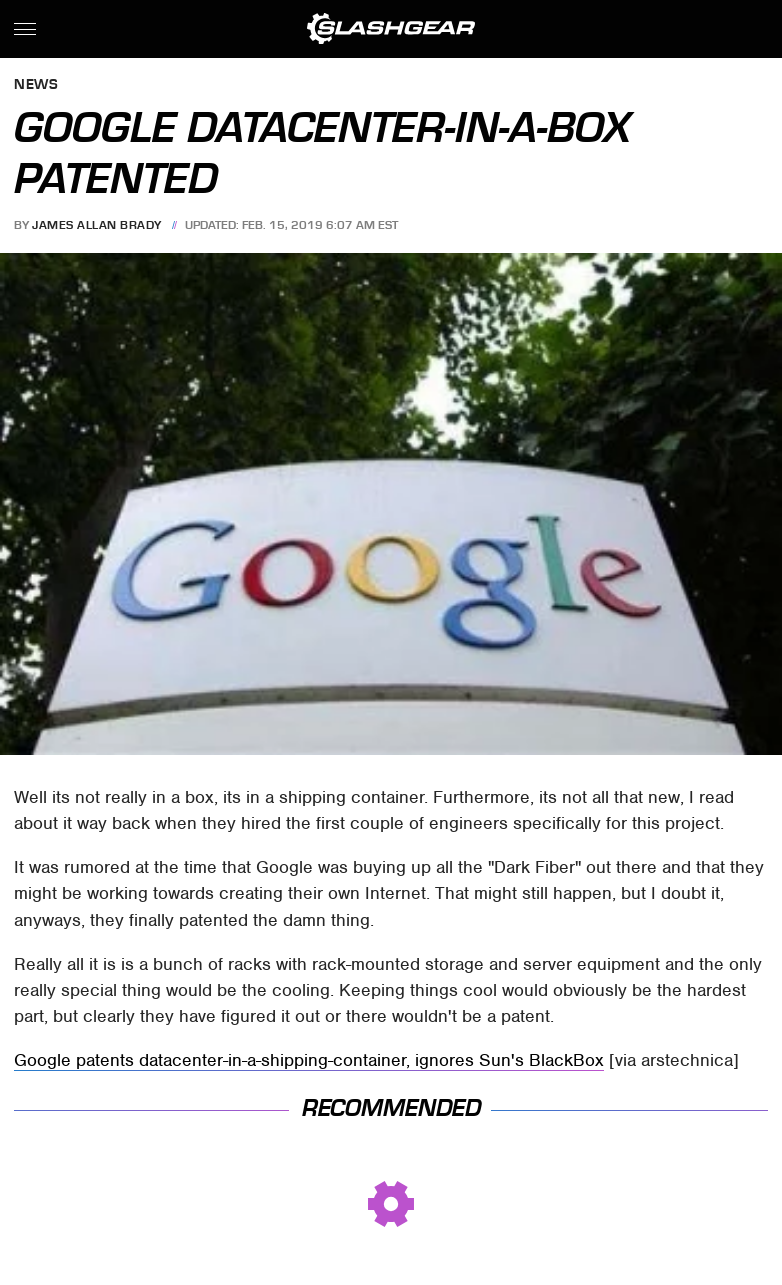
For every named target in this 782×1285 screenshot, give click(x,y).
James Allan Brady (97, 225)
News (36, 85)
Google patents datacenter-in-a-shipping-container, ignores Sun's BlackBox (309, 1060)
